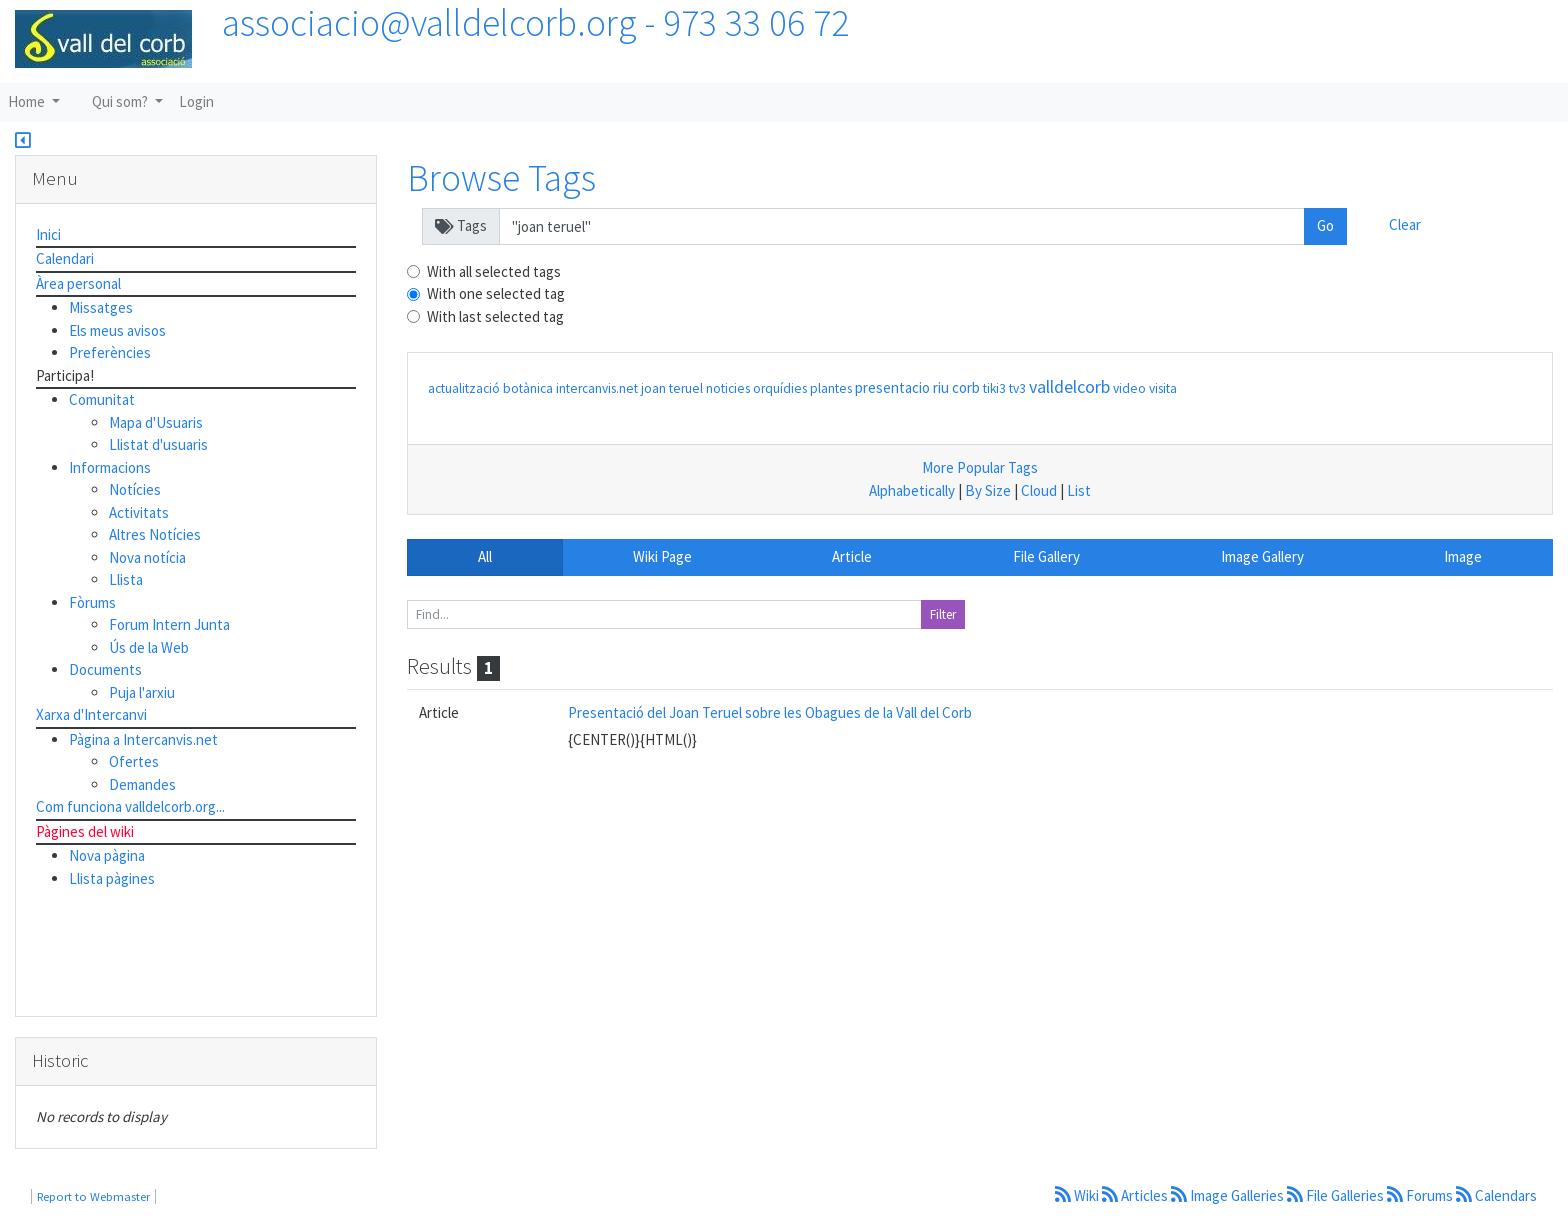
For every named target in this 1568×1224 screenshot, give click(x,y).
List (1079, 490)
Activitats (139, 512)
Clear (1405, 224)
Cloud (1039, 490)
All (485, 556)
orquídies (780, 388)
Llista (126, 579)
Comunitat (102, 399)
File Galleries (1337, 1195)
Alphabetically (912, 490)
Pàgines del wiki (85, 831)
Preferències (110, 352)
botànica (528, 388)
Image (1463, 556)
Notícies (135, 489)
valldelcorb (1069, 386)
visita (1163, 388)
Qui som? (121, 101)
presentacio (892, 387)
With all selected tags (494, 271)
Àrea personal (78, 283)
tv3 (1017, 388)
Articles (1136, 1195)
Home (28, 101)
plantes (831, 388)
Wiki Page (662, 556)
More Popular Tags (980, 467)
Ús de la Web (149, 647)
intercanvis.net (597, 388)
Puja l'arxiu (142, 692)
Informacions (110, 467)
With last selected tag (495, 316)
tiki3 (994, 388)
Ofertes (134, 761)
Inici (48, 234)
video (1129, 388)
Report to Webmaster (93, 1196)
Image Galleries (1229, 1195)
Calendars (1496, 1195)
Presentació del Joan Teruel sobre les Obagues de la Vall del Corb (770, 712)
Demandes (142, 784)
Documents (105, 669)
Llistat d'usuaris (158, 444)
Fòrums (92, 602)
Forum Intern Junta (169, 624)
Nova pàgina (107, 855)
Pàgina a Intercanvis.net (143, 739)
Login (196, 101)
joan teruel (672, 388)
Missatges (101, 307)
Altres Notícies (155, 534)
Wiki (1078, 1195)
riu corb (956, 387)
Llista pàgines (112, 878)
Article (852, 556)
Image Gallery (1262, 556)
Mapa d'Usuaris (156, 422)
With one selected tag (496, 293)
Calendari (65, 258)
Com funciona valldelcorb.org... (130, 806)
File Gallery (1046, 556)
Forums (1421, 1195)
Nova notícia (147, 557)
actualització (464, 388)
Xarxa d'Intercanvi (91, 714)
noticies (728, 388)
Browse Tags (501, 177)
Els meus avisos (117, 330)
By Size (988, 490)
